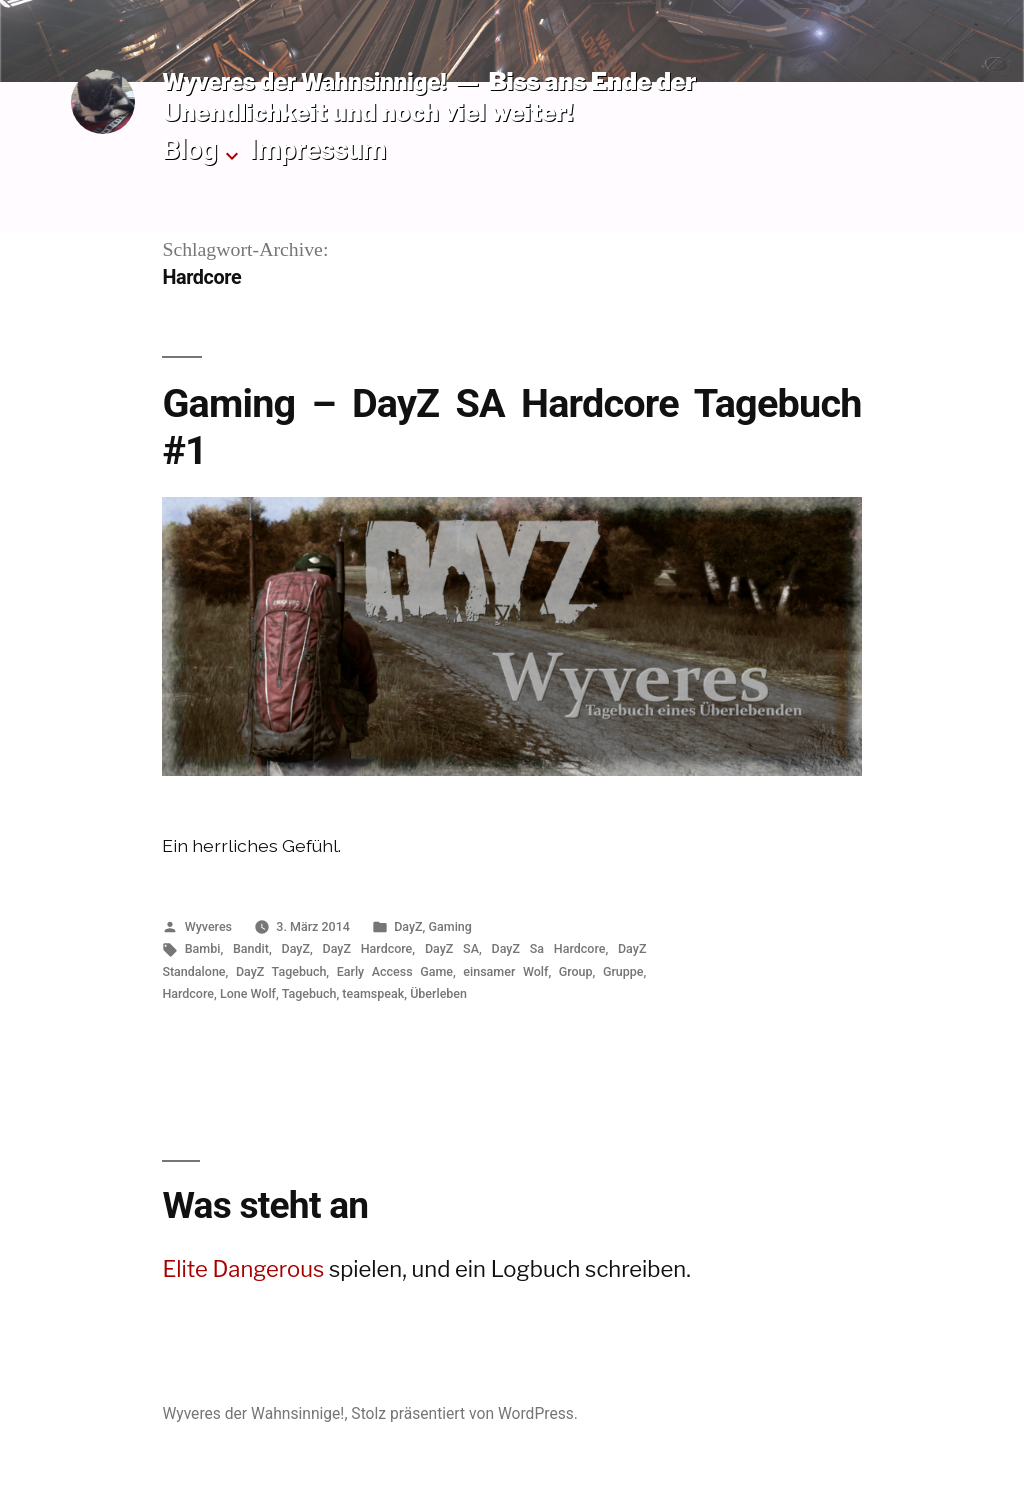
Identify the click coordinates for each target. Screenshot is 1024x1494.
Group (576, 971)
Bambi (203, 948)
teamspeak (373, 993)
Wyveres (208, 926)
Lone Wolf (248, 993)
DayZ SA (452, 948)
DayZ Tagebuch (281, 971)
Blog (189, 149)
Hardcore (188, 993)
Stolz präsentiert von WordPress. (464, 1413)
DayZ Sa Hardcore (549, 948)
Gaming (450, 926)
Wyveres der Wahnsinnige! (304, 81)
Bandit (251, 948)
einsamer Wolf (505, 971)
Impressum (318, 149)
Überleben (438, 993)
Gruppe (623, 971)
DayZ (408, 926)
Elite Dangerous (243, 1269)
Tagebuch (309, 993)
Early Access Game (395, 971)
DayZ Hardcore (368, 948)
